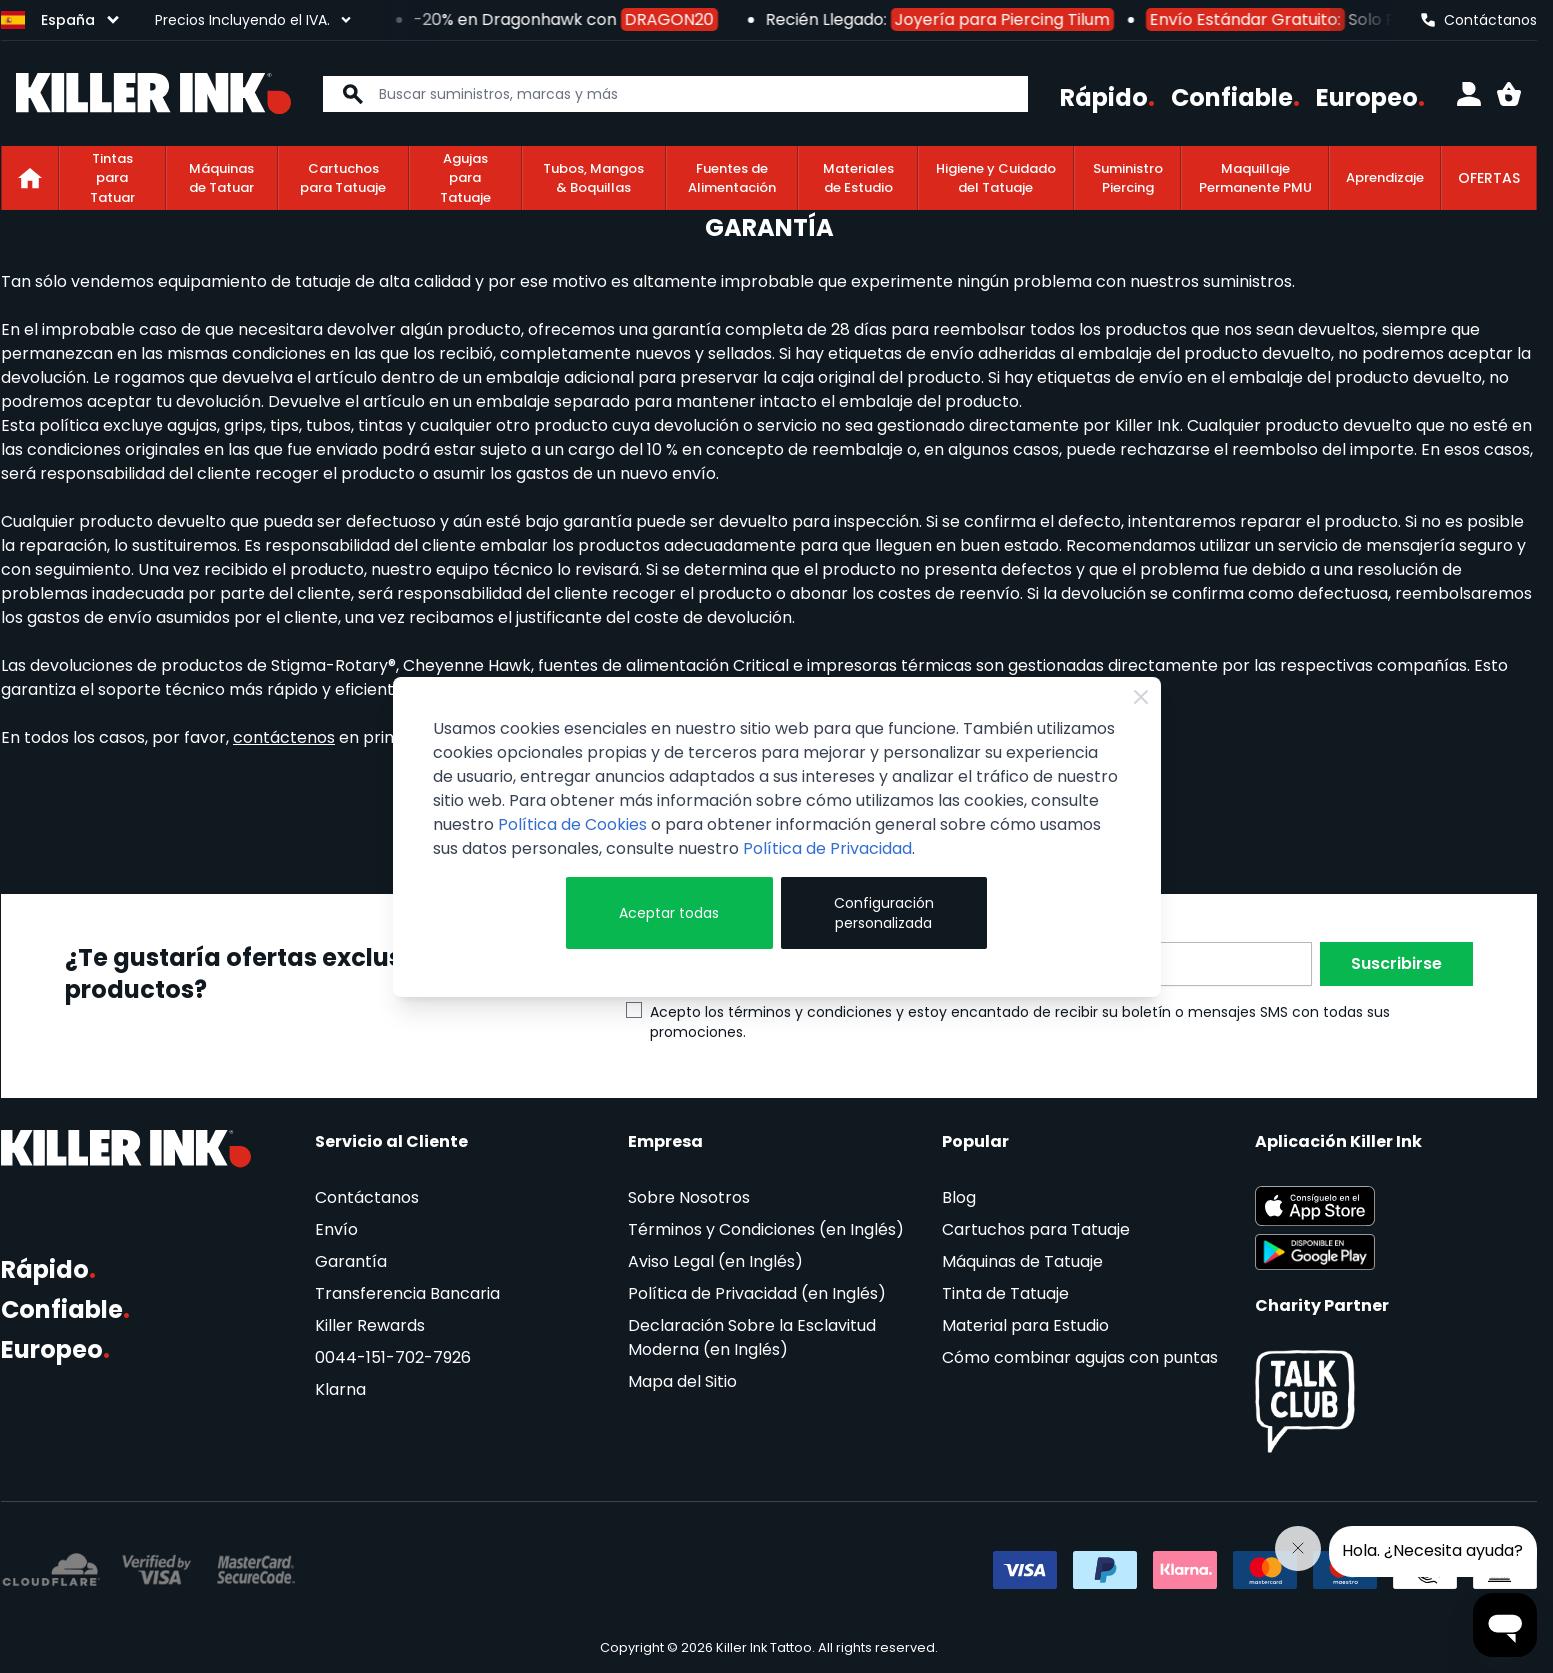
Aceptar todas (669, 913)
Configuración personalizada (884, 913)
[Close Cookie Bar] (1141, 697)
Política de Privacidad (827, 848)
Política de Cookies (572, 824)
